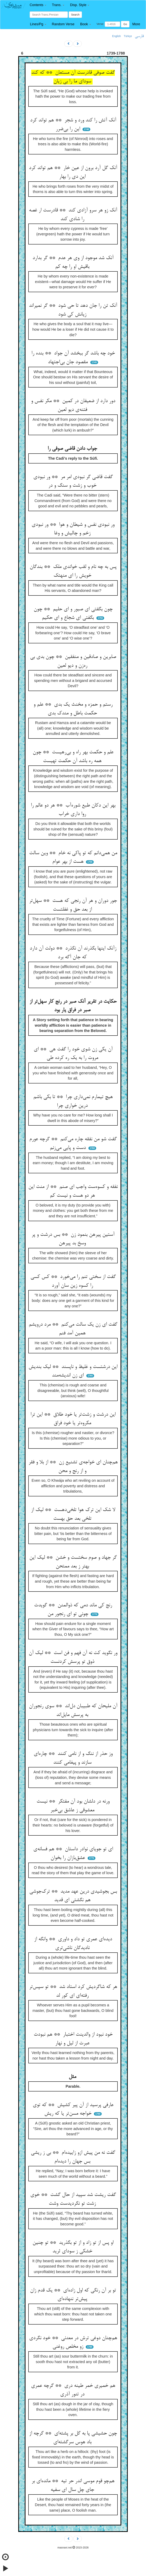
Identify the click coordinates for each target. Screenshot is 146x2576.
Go (125, 24)
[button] (38, 5)
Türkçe (128, 36)
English (116, 36)
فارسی (139, 36)
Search (75, 14)
